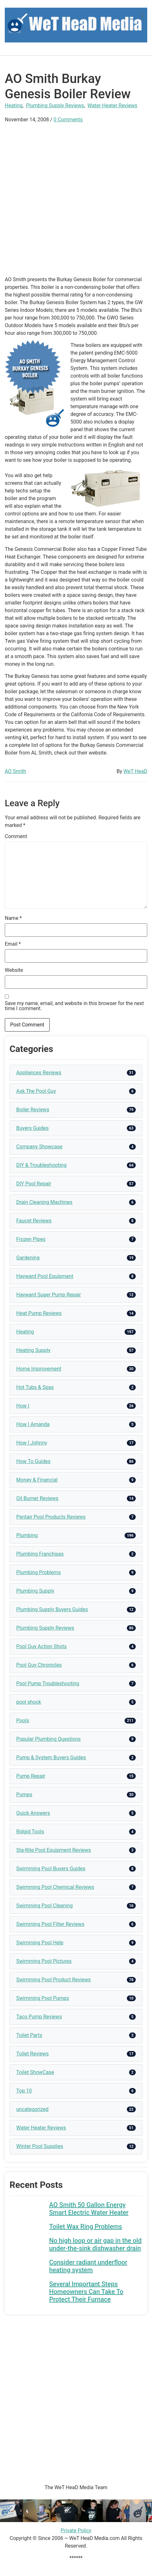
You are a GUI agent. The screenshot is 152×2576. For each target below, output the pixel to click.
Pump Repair (30, 1776)
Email (13, 944)
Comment (16, 836)
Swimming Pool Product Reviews (53, 1980)
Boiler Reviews (32, 1110)
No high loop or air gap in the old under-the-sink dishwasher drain (95, 2244)
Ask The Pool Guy (36, 1091)
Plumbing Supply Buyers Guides (52, 1609)
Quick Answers (33, 1813)
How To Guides (33, 1461)
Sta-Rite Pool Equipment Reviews (53, 1850)
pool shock (28, 1702)
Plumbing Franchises (40, 1554)
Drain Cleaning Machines (44, 1202)
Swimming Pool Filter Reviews (50, 1924)
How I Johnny (31, 1443)
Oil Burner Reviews (37, 1498)
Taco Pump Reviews (39, 2017)
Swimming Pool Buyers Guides (50, 1869)
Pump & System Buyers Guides (51, 1757)
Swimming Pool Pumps (42, 1998)
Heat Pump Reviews (39, 1313)
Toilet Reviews (32, 2054)
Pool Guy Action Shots (41, 1646)
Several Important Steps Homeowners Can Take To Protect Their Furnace (86, 2291)
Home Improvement (38, 1369)
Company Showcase (39, 1147)
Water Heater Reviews (112, 105)
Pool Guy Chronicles (39, 1665)
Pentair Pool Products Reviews (50, 1517)
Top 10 (24, 2091)
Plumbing (27, 1535)
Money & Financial (37, 1480)
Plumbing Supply (35, 1591)
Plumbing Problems (38, 1572)
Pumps (24, 1794)
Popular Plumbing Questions (48, 1739)
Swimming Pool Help (39, 1943)
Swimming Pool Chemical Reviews (55, 1887)
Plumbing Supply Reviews (55, 105)
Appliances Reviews (38, 1073)
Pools (22, 1720)
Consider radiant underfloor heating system (88, 2266)
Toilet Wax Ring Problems (85, 2226)
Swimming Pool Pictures (44, 1961)
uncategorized (32, 2109)
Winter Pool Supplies (39, 2146)
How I (22, 1406)
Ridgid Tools (30, 1832)
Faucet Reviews (34, 1221)
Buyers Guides (32, 1128)
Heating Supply (33, 1350)
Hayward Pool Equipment (44, 1276)
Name (13, 918)
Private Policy (76, 2530)
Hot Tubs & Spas (35, 1387)
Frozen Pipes (31, 1239)
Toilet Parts (29, 2035)
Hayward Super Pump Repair (48, 1295)
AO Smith (15, 771)
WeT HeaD (135, 771)
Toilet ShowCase (35, 2072)
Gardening (28, 1258)
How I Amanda (33, 1424)
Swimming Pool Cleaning (44, 1906)
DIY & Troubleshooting (41, 1165)
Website (14, 970)
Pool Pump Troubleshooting (47, 1683)
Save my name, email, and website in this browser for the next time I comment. (74, 1006)
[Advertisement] (76, 200)
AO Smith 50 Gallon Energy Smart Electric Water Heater (88, 2208)
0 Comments (68, 119)
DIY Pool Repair (33, 1184)
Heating (14, 105)
